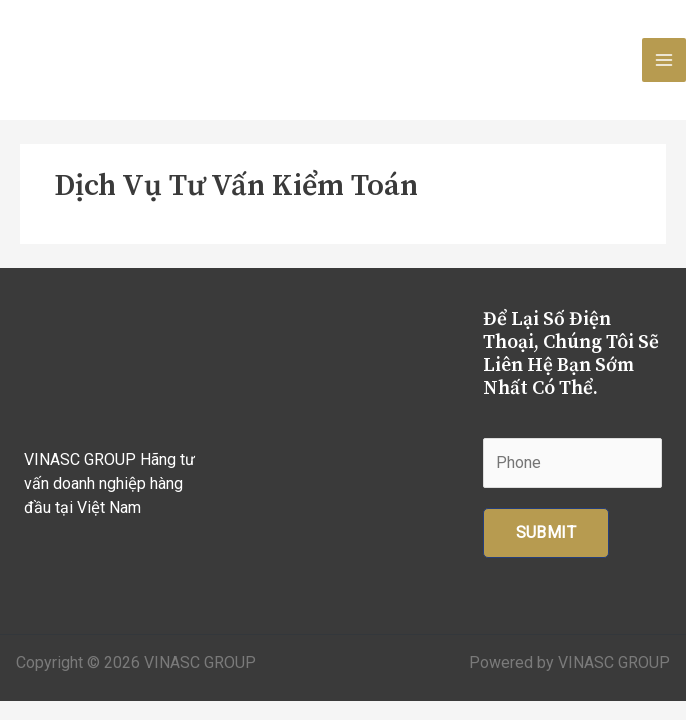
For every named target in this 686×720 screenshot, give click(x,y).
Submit (546, 532)
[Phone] (572, 463)
